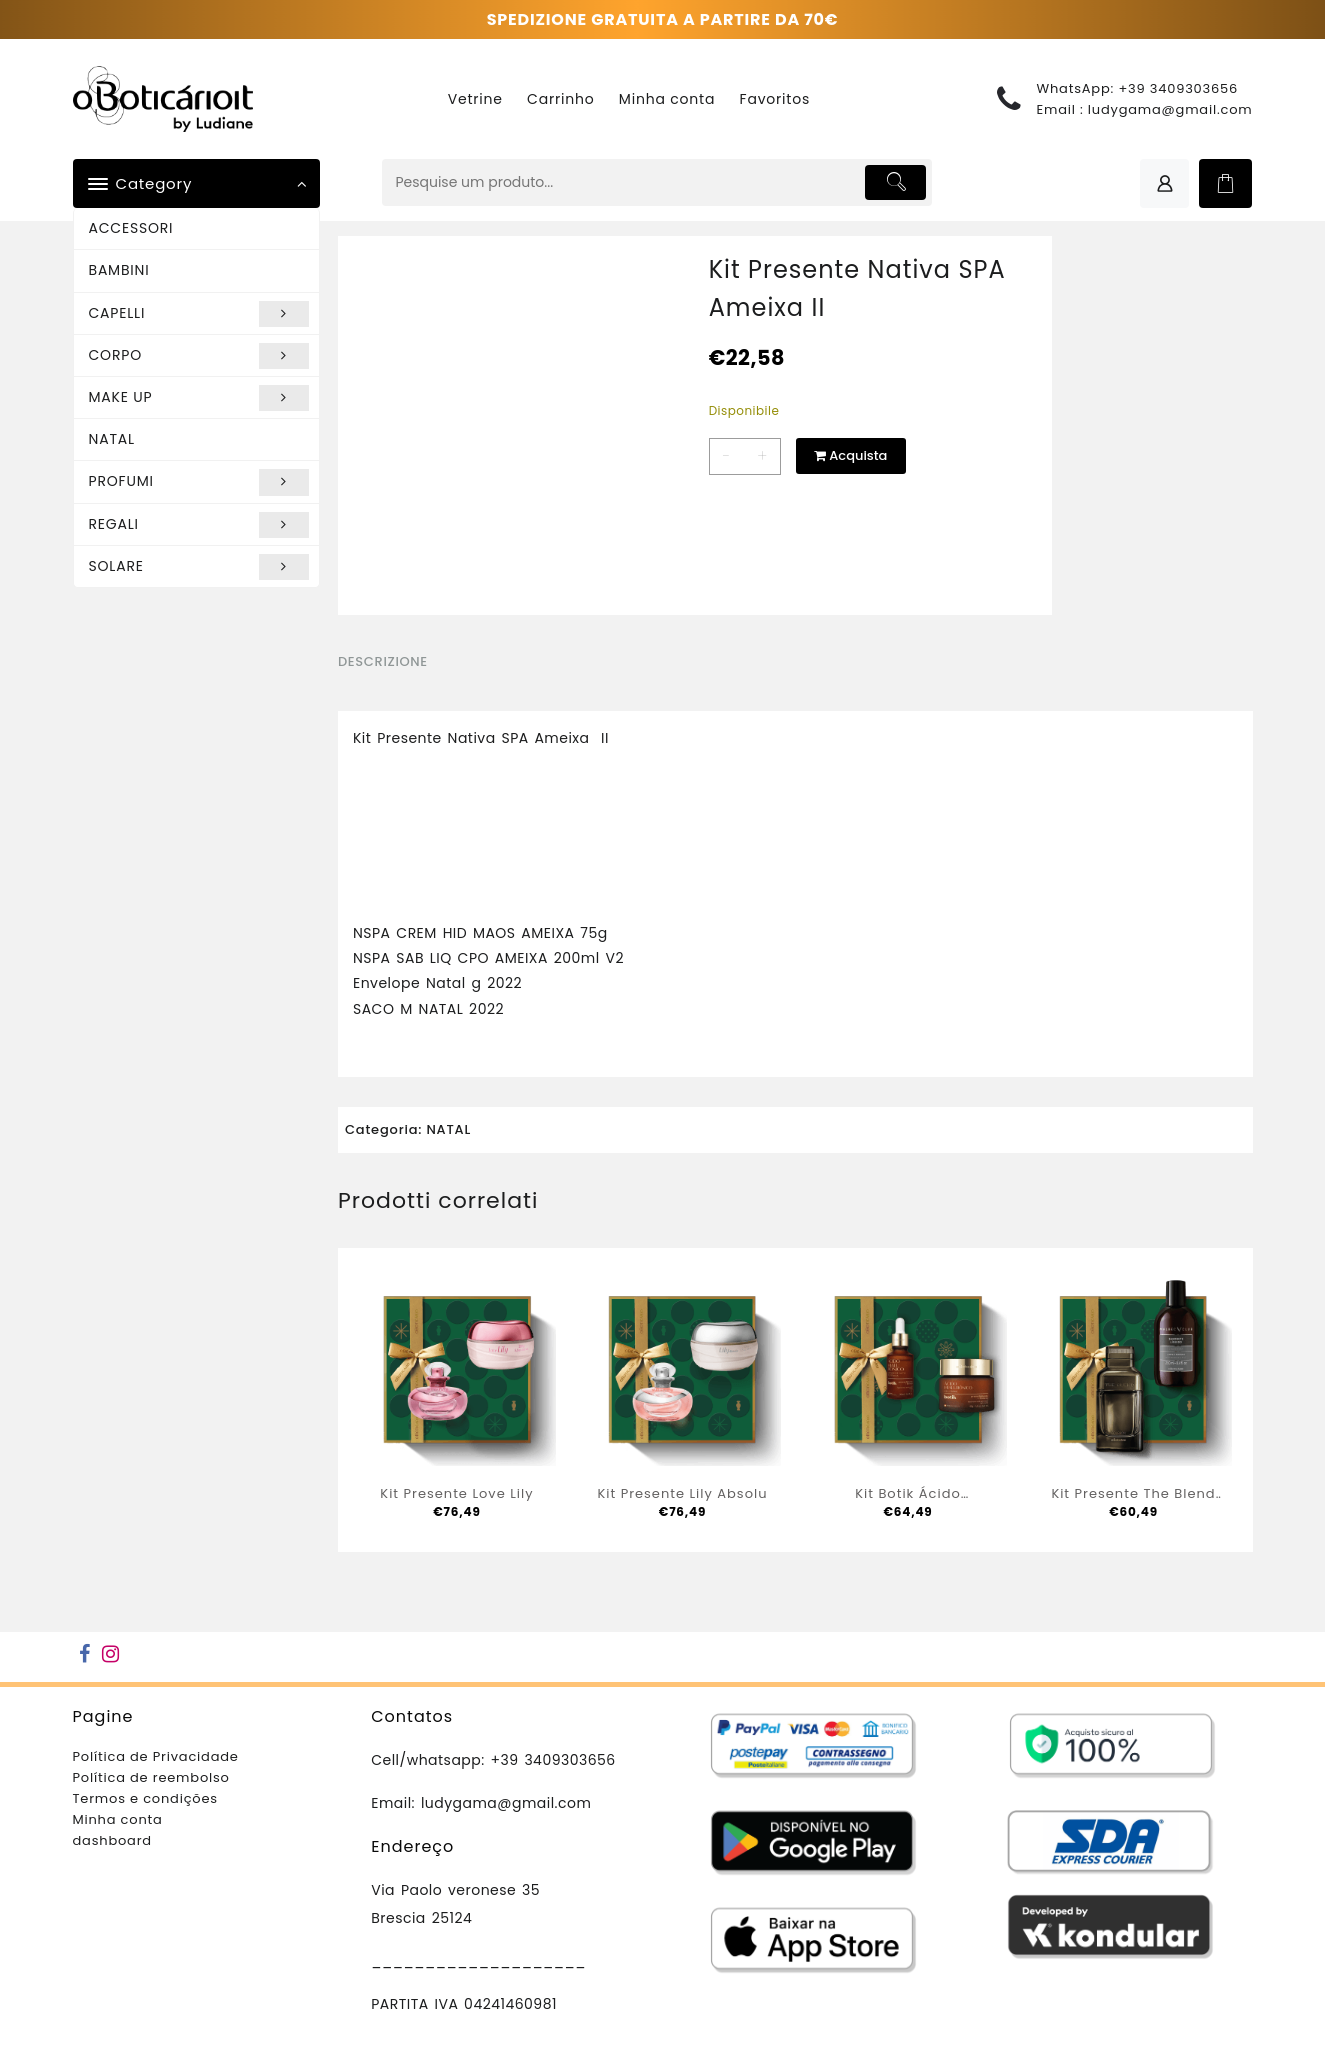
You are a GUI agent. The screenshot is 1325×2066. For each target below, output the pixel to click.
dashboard (112, 1840)
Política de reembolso (151, 1777)
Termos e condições (145, 1798)
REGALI (199, 525)
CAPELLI (199, 314)
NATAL (112, 439)
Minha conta (118, 1819)
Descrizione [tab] (383, 661)
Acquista (851, 455)
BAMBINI (119, 270)
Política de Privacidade (156, 1756)
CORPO (199, 356)
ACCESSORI (131, 228)
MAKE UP (199, 398)
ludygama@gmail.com (1170, 109)
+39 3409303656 (1178, 88)
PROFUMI (199, 482)
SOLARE (199, 567)
